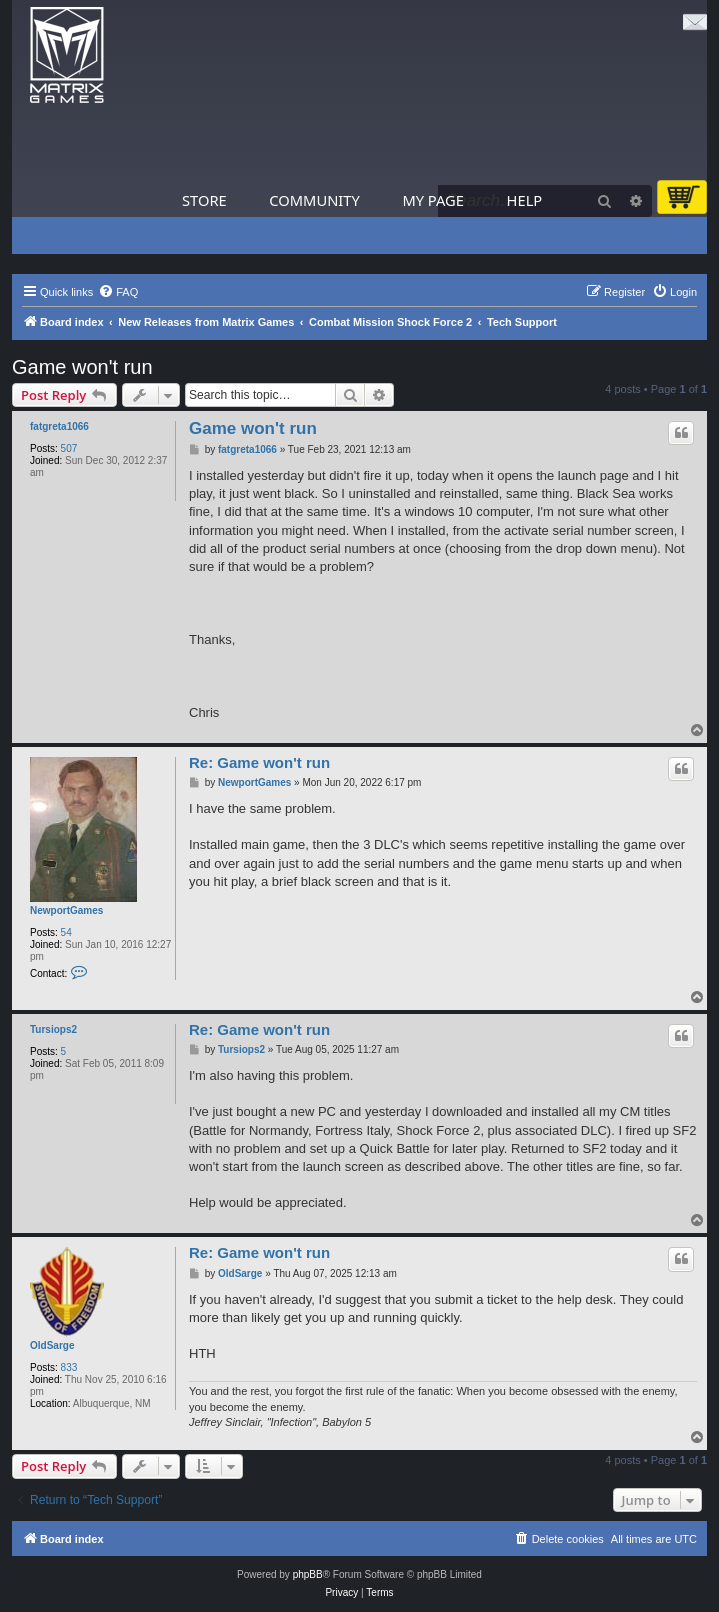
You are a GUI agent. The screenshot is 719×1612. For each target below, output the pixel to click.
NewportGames (66, 910)
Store (204, 200)
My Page (433, 200)
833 (69, 1367)
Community (314, 200)
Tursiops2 (53, 1029)
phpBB (308, 1574)
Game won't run (82, 367)
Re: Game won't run (259, 762)
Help (525, 200)
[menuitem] (118, 292)
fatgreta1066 (59, 426)
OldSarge (52, 1345)
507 (69, 448)
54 (66, 932)
